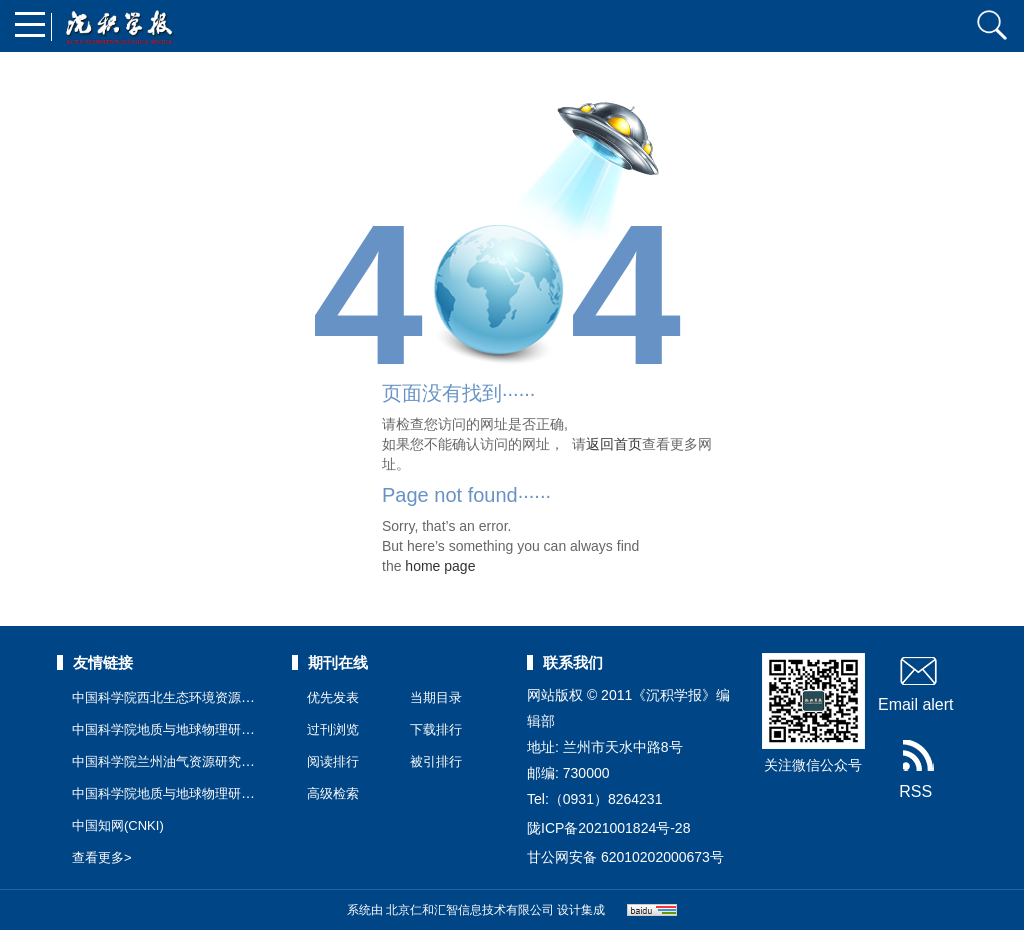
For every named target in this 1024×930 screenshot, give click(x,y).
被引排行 (436, 761)
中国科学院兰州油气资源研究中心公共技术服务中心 (221, 761)
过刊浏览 (333, 729)
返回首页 (614, 444)
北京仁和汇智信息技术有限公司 (470, 910)
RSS (915, 770)
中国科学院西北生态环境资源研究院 (176, 697)
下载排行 (436, 729)
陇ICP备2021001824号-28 (608, 828)
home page (440, 566)
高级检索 (333, 793)
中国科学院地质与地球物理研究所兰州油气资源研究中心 (234, 729)
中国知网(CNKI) (118, 825)
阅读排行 (333, 761)
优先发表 (333, 697)
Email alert (916, 683)
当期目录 (436, 697)
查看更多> (102, 857)
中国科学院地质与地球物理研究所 (169, 793)
